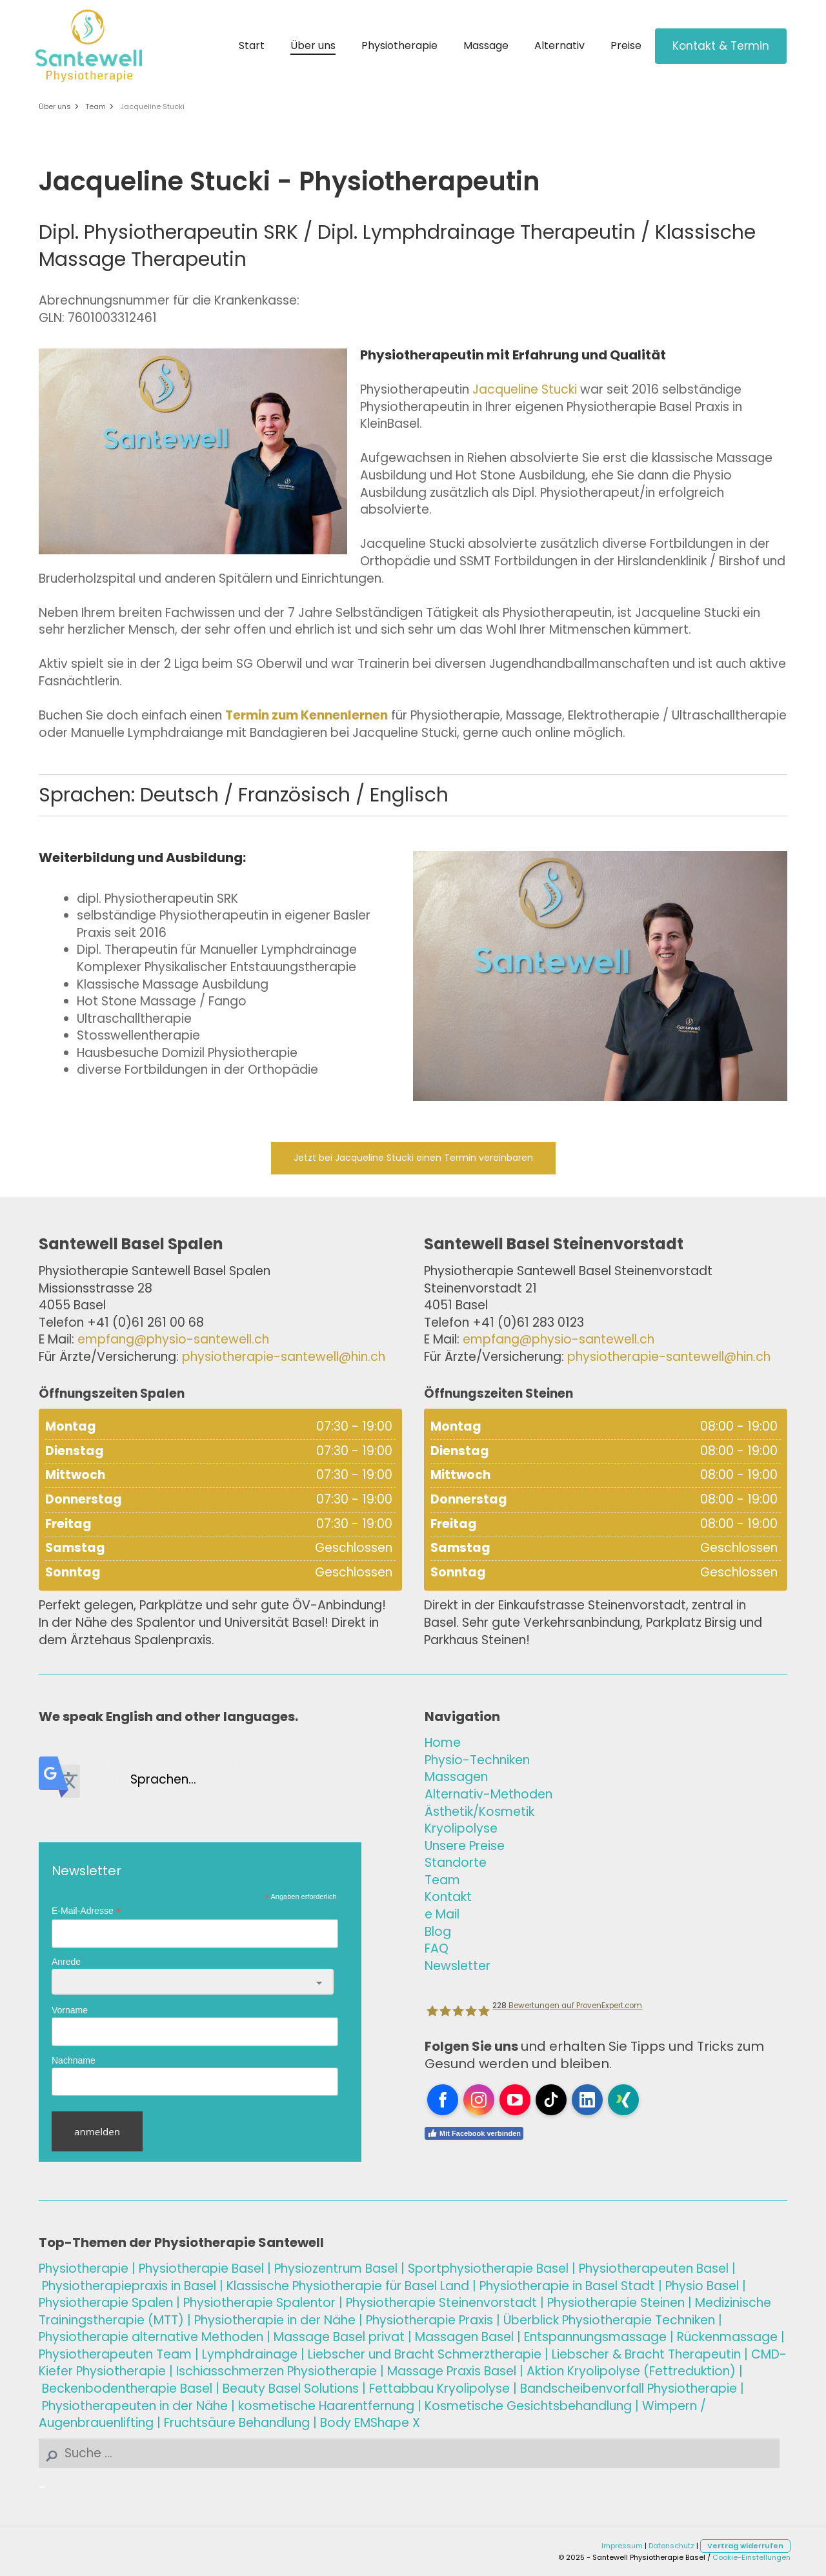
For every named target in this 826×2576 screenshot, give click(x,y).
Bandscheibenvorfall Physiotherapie (628, 2388)
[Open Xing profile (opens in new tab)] (623, 2099)
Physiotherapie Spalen (106, 2302)
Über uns (313, 45)
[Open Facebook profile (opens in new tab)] (442, 2099)
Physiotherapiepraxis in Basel (129, 2286)
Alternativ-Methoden (488, 1794)
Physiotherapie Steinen (616, 2302)
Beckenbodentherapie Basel (127, 2388)
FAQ (436, 1948)
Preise (625, 45)
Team (95, 106)
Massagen (456, 1777)
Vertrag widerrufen (745, 2546)
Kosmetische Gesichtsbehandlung (528, 2406)
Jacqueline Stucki (152, 106)
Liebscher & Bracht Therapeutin (646, 2354)
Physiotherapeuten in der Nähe (135, 2406)
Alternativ (559, 45)
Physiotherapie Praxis (429, 2320)
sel (464, 2337)
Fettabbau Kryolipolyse (439, 2388)
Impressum (622, 2546)
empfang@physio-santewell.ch (173, 1339)
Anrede (66, 1962)
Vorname (70, 2010)
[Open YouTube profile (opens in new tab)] (514, 2099)
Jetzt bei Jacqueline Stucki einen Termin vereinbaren (413, 1157)
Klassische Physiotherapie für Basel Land (348, 2286)
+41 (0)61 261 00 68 (145, 1322)
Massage (486, 45)
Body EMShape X (370, 2422)
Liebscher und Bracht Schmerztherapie (424, 2354)
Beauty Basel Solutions (291, 2388)
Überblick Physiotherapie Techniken (609, 2320)
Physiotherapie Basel (201, 2268)
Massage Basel (319, 2337)
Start (252, 45)
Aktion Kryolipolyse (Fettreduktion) (631, 2371)
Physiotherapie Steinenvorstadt (441, 2302)
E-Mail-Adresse (86, 1911)
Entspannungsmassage (595, 2337)
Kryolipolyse (461, 1828)
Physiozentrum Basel (336, 2268)
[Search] (409, 2454)
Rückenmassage (727, 2337)
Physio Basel (702, 2286)
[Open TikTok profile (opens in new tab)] (551, 2099)
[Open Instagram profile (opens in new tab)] (478, 2099)
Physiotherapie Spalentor (259, 2302)
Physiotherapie (399, 45)
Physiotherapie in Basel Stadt (567, 2286)
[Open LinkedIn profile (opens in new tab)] (587, 2099)
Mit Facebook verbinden (474, 2133)
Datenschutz (671, 2546)
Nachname (74, 2060)
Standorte (456, 1862)
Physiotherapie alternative (151, 2337)
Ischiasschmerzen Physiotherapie (276, 2371)
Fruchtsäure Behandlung (237, 2422)
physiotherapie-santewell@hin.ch (283, 1356)
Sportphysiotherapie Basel (488, 2268)
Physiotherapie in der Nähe (275, 2320)
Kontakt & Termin (720, 46)
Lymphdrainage (249, 2354)
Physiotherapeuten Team (115, 2354)
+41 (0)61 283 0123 (528, 1322)
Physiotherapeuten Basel (654, 2268)
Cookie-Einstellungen (751, 2557)
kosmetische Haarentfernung (326, 2406)
